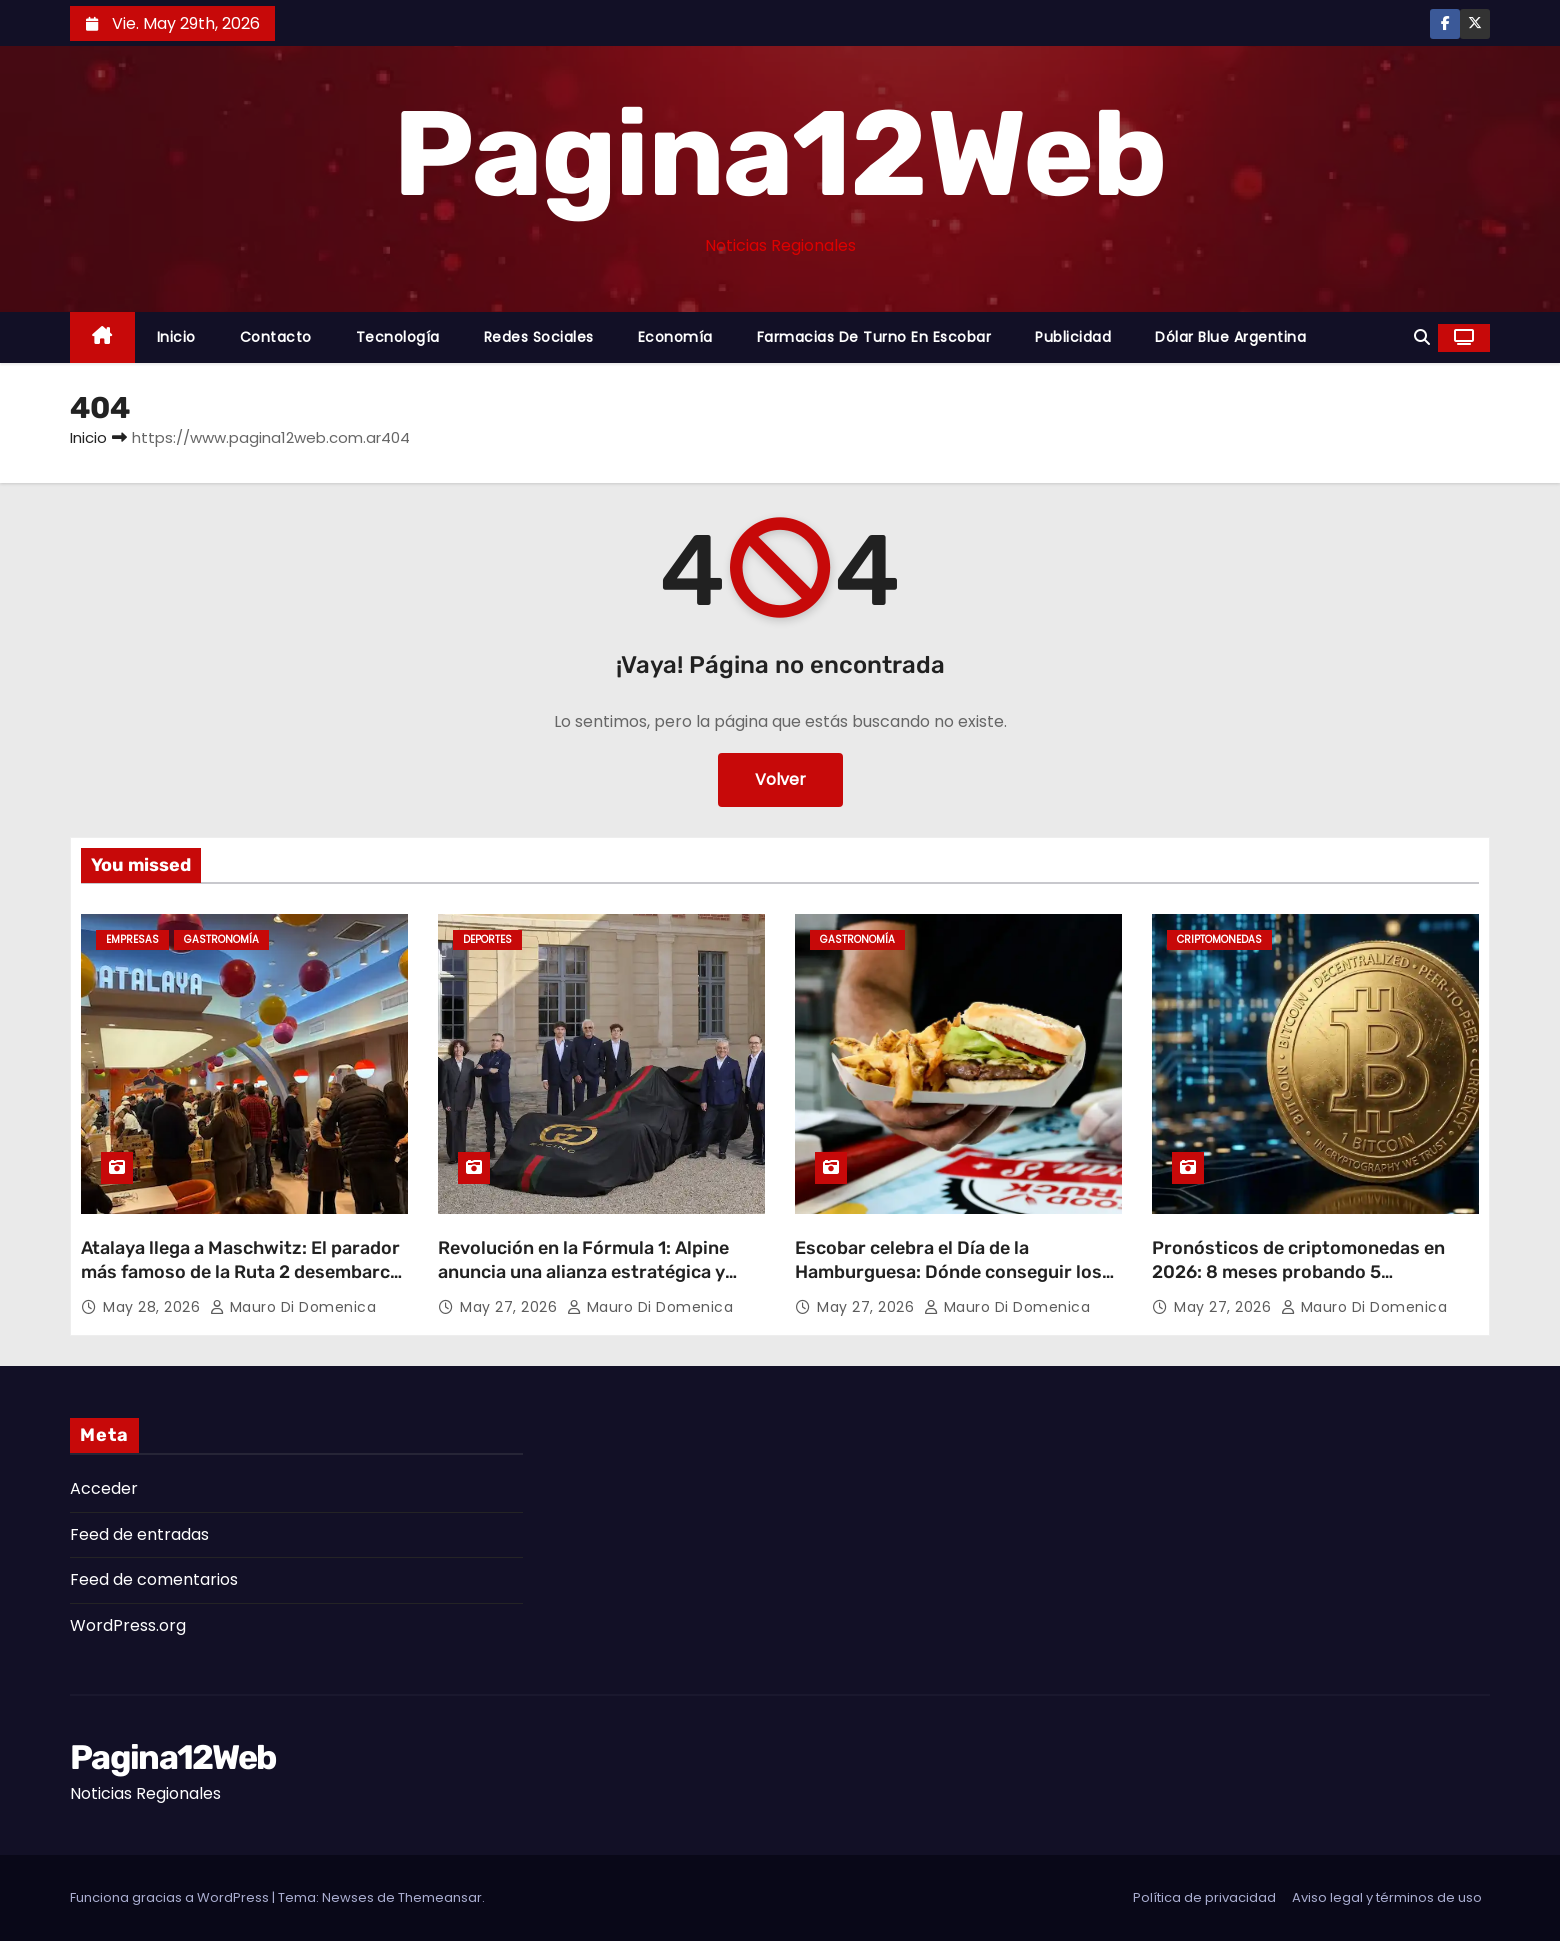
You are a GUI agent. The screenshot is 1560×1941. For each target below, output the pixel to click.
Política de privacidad (1204, 1897)
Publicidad (1073, 337)
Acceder (104, 1488)
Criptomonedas (1219, 939)
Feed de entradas (139, 1534)
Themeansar (440, 1897)
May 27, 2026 (511, 1307)
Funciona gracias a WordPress (171, 1897)
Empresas (132, 939)
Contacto (276, 337)
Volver (780, 779)
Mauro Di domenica (293, 1307)
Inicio (176, 337)
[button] (1422, 337)
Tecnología (398, 337)
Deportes (487, 939)
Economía (675, 337)
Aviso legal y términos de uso (1387, 1897)
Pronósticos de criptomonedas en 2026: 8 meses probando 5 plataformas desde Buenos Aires (1298, 1272)
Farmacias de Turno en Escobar (874, 337)
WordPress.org (128, 1625)
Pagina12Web (779, 154)
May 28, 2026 (154, 1307)
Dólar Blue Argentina (1230, 337)
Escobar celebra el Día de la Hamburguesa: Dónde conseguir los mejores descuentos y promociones (949, 1272)
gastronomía (221, 939)
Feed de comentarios (154, 1579)
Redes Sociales (539, 337)
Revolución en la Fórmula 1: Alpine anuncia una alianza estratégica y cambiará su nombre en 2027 (583, 1272)
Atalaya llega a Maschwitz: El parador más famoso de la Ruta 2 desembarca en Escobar (240, 1272)
